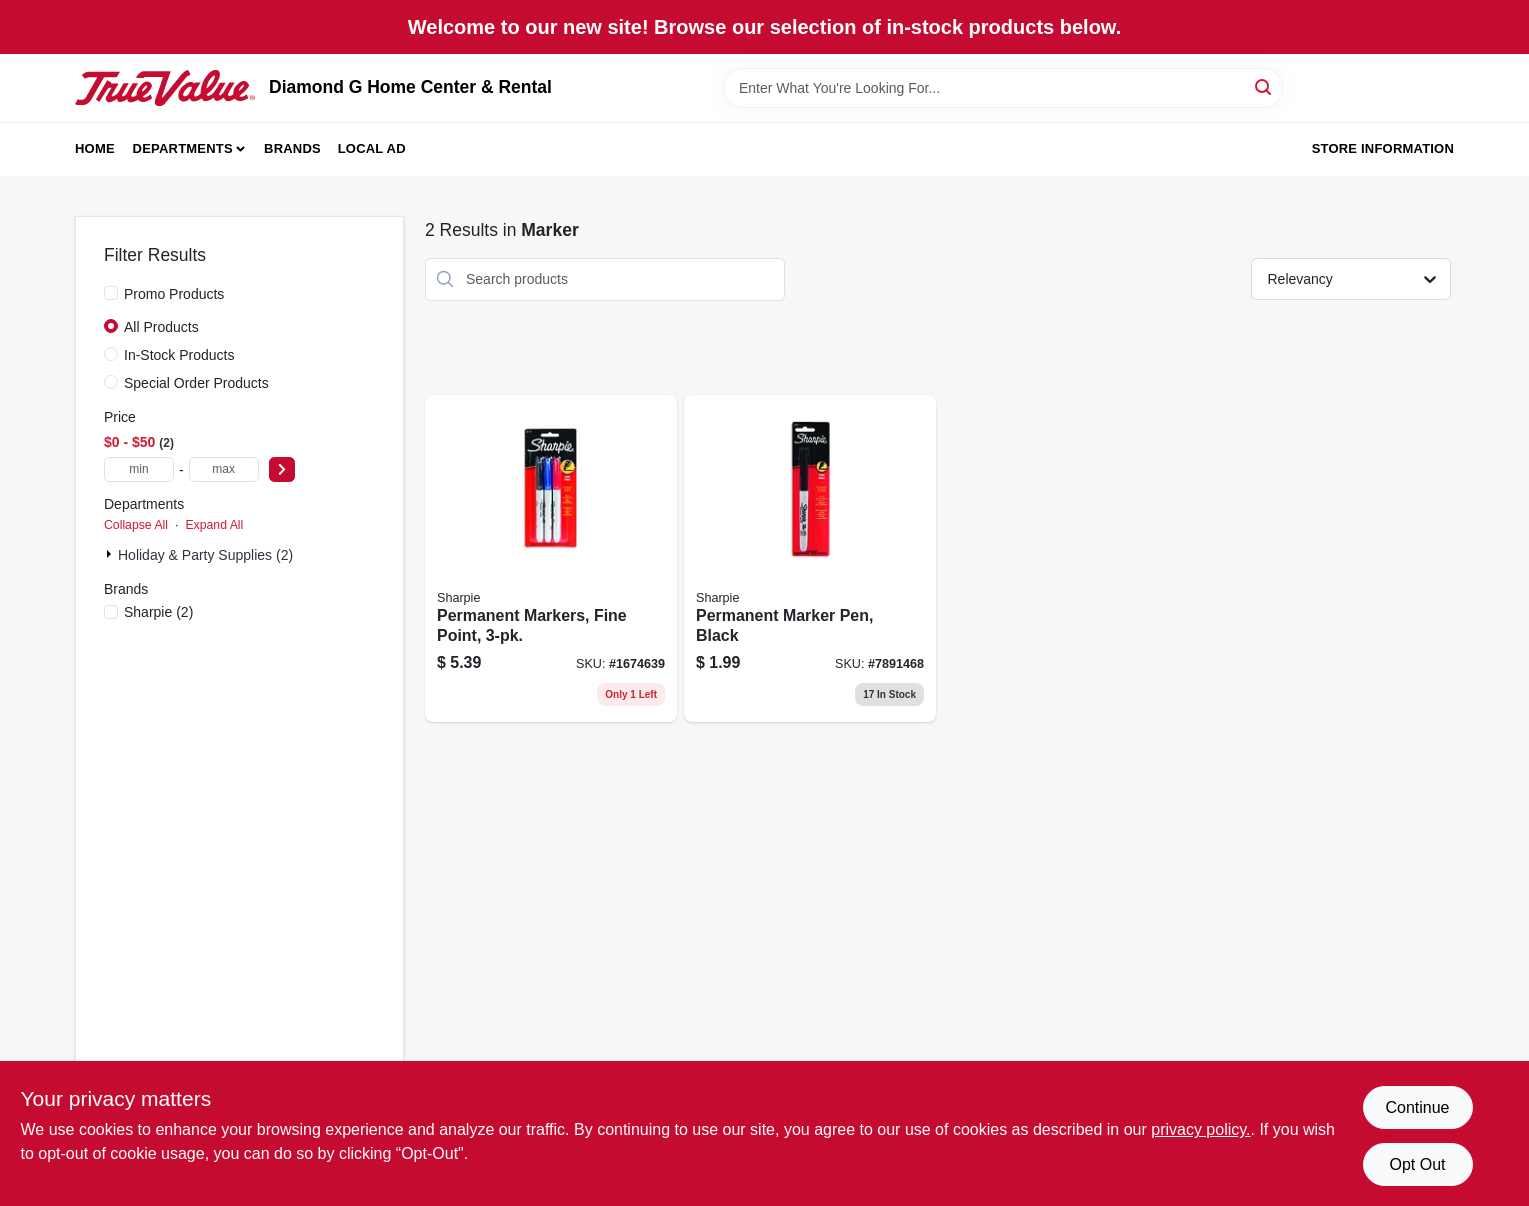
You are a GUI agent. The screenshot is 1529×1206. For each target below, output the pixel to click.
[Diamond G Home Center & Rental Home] (165, 88)
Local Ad (372, 148)
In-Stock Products (179, 355)
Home (95, 148)
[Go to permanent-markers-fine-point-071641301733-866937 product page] (551, 559)
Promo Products (174, 294)
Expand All (214, 525)
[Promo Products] (111, 293)
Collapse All (136, 525)
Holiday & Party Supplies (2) (205, 555)
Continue (1417, 1107)
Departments (183, 148)
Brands (292, 148)
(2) (158, 612)
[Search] (1264, 86)
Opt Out (1417, 1164)
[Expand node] (111, 554)
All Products (161, 327)
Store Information (1383, 148)
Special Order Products (196, 383)
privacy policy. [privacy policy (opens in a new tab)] (1200, 1129)
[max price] (224, 469)
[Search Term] (1003, 88)
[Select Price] (282, 469)
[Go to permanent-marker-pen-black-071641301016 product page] (810, 559)
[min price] (139, 469)
